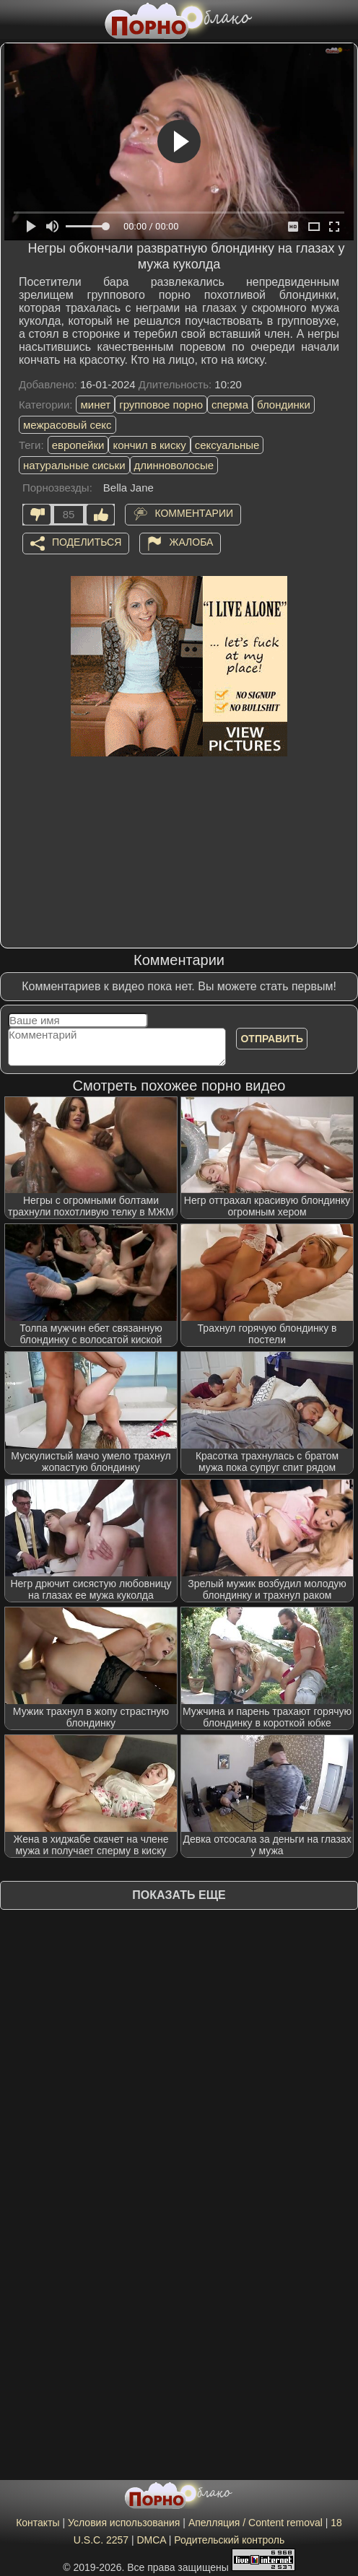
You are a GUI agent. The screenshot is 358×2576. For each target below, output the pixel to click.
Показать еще (178, 1895)
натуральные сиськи (74, 465)
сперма (229, 404)
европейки (78, 445)
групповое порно (161, 404)
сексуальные (227, 445)
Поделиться (86, 542)
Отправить (271, 1038)
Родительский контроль (229, 2540)
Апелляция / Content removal (255, 2522)
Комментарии (193, 513)
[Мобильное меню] (13, 19)
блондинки (283, 404)
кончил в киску (149, 445)
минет (95, 404)
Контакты (37, 2522)
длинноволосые (174, 465)
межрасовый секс (67, 425)
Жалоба (191, 542)
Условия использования (124, 2522)
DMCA (150, 2540)
